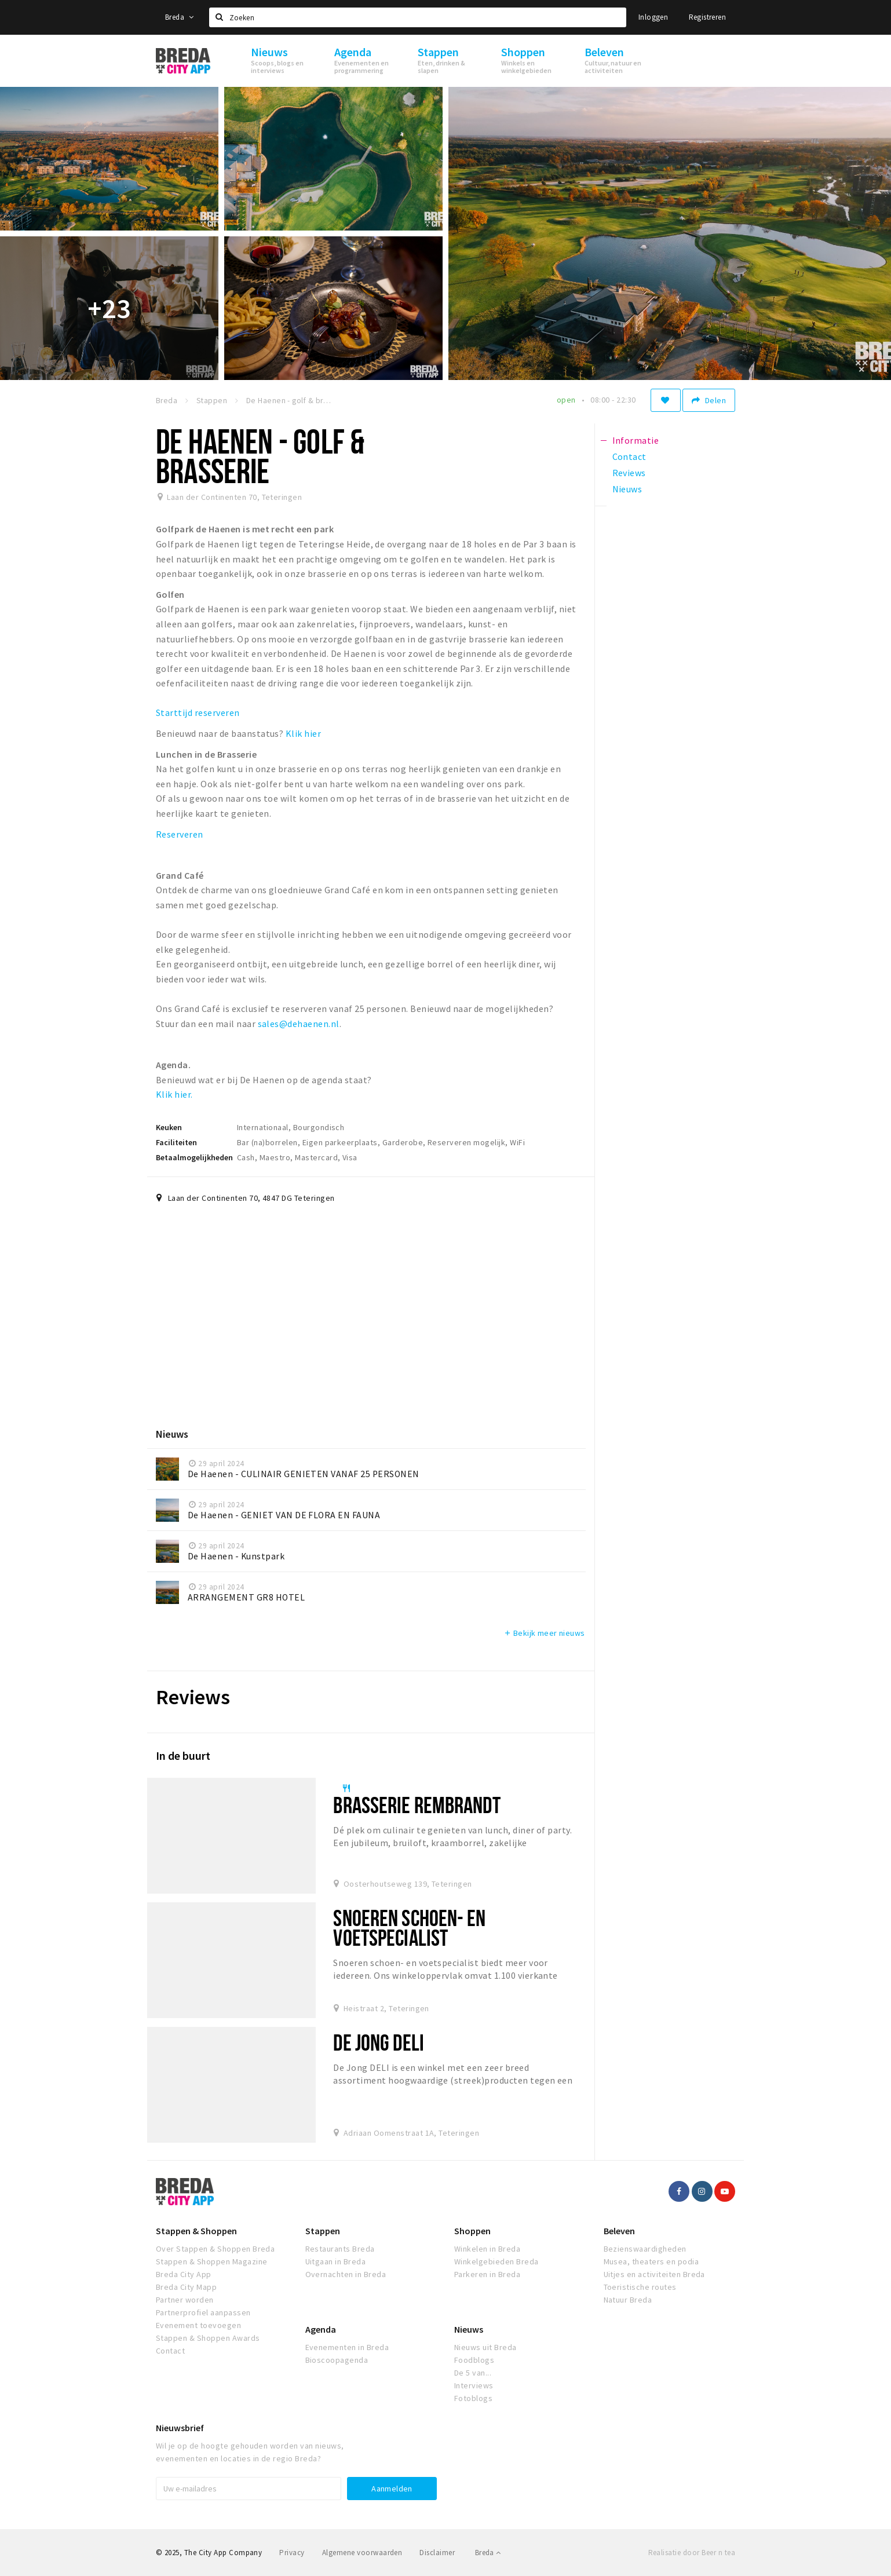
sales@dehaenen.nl (298, 1023)
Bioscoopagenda (336, 2360)
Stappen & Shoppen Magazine (211, 2261)
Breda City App (183, 2274)
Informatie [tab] (635, 440)
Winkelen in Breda (487, 2249)
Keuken (169, 1127)
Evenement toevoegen (198, 2325)
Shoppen (472, 2231)
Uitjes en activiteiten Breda (654, 2274)
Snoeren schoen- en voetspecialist (409, 1927)
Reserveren (179, 834)
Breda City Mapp (186, 2287)
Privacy (291, 2552)
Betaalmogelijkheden (194, 1157)
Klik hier (303, 733)
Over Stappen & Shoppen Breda (215, 2249)
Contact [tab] (629, 456)
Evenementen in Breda (347, 2347)
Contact (170, 2350)
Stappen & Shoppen (196, 2231)
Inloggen (653, 17)
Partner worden (185, 2299)
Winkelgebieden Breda (496, 2261)
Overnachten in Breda (345, 2274)
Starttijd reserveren (199, 712)
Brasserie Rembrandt (416, 1804)
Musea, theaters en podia (651, 2261)
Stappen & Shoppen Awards (208, 2338)
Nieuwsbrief (180, 2428)
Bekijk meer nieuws (544, 1633)
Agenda (320, 2329)
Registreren (707, 17)
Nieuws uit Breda (485, 2347)
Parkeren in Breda (487, 2274)
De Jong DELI (378, 2042)
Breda (179, 17)
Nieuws (468, 2329)
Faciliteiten (176, 1142)
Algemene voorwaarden (362, 2552)
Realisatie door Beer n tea (691, 2552)
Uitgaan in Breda (335, 2261)
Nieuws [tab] (627, 489)
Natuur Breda (628, 2299)
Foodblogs (474, 2360)
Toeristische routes (640, 2287)
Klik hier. (175, 1094)
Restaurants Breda (340, 2249)
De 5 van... (472, 2372)
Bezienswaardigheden (645, 2249)
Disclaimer (437, 2552)
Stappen (322, 2231)
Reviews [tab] (629, 472)
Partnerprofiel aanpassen (203, 2312)
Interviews (474, 2385)
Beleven (619, 2231)
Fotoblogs (473, 2398)
